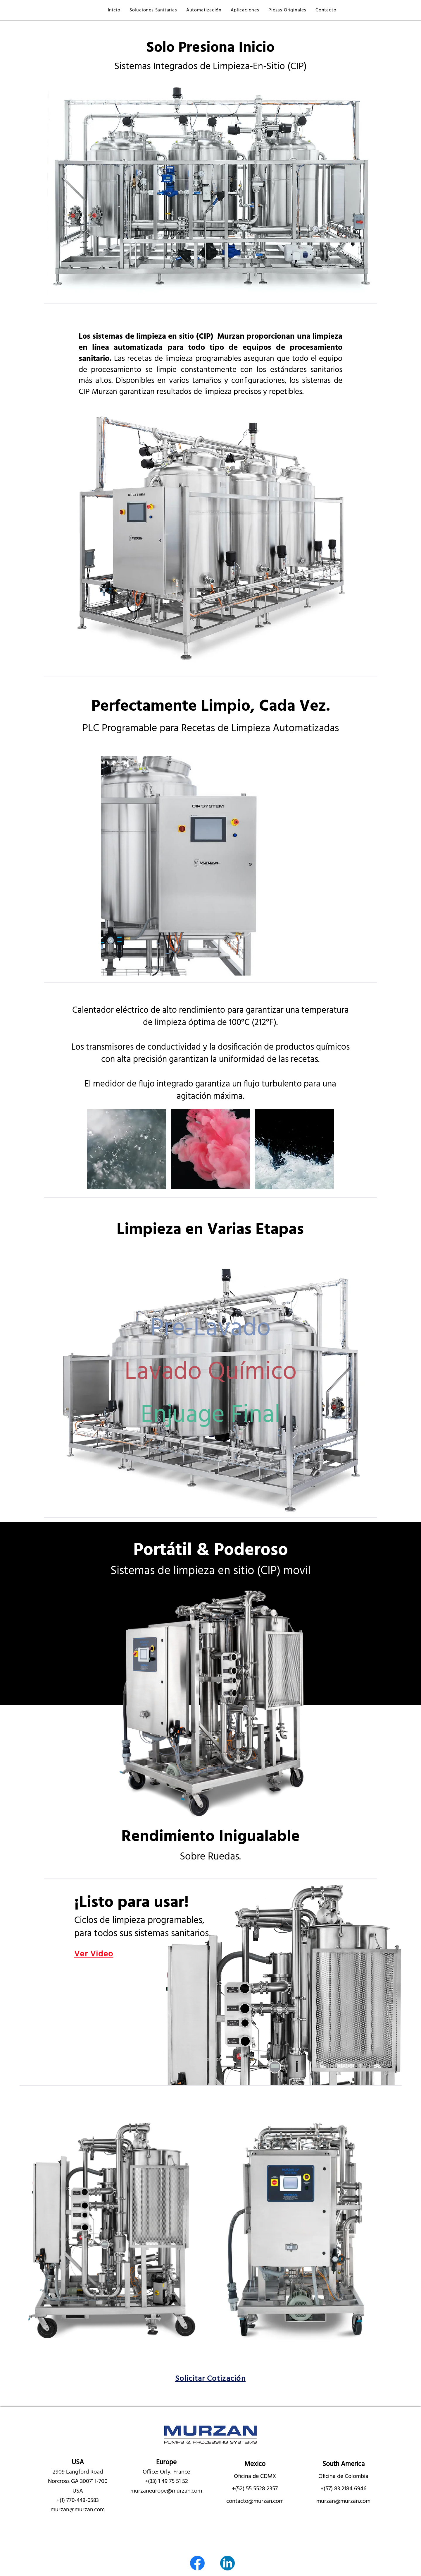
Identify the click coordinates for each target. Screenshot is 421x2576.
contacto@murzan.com (255, 2501)
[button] (153, 10)
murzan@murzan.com (78, 2510)
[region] (210, 1328)
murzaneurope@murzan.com (166, 2491)
